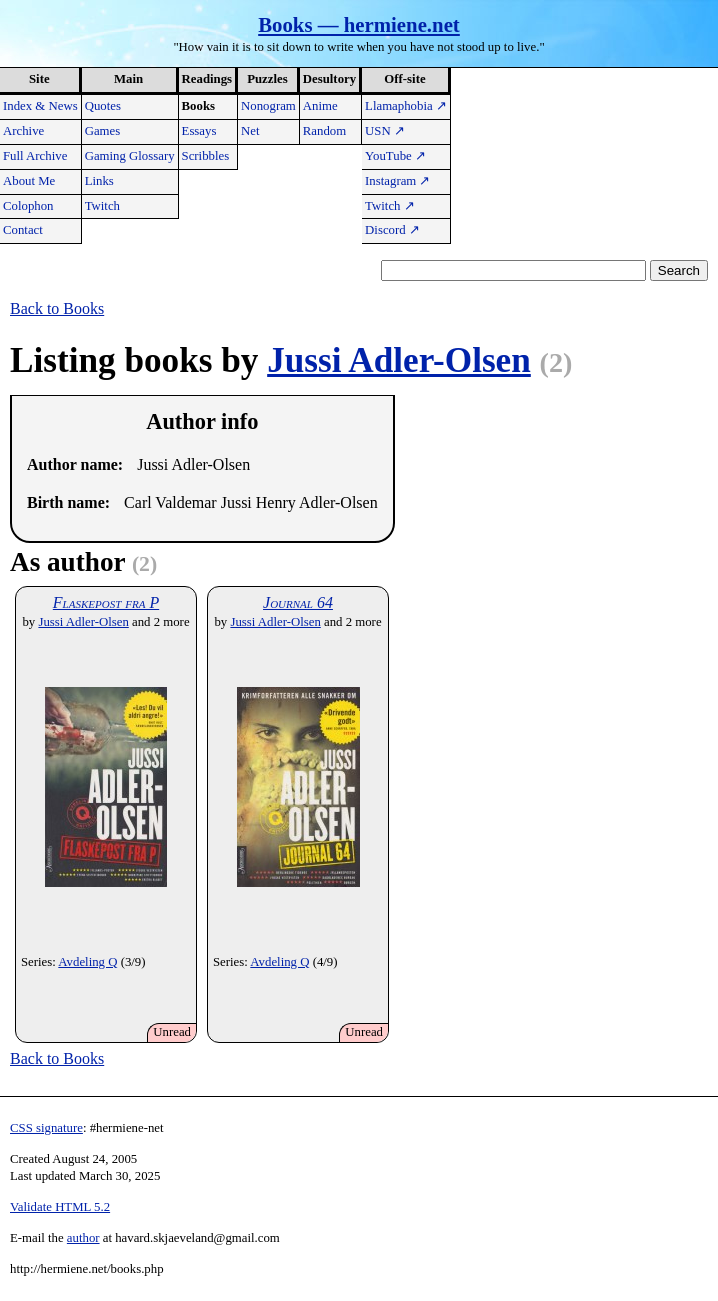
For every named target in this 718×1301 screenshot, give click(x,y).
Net (250, 131)
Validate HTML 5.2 (60, 1207)
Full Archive (35, 156)
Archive (23, 131)
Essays (199, 131)
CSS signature (46, 1128)
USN (385, 131)
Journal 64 (298, 602)
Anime (320, 106)
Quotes (103, 106)
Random (324, 131)
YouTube (395, 156)
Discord (392, 230)
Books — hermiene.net (359, 24)
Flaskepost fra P (106, 602)
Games (103, 131)
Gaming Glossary (130, 156)
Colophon (28, 206)
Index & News (40, 106)
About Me (29, 181)
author (83, 1238)
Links (99, 181)
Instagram (397, 181)
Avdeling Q (87, 962)
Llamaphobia (406, 106)
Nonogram (268, 106)
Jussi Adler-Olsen (399, 360)
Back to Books (57, 308)
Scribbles (206, 156)
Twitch (102, 206)
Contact (23, 230)
